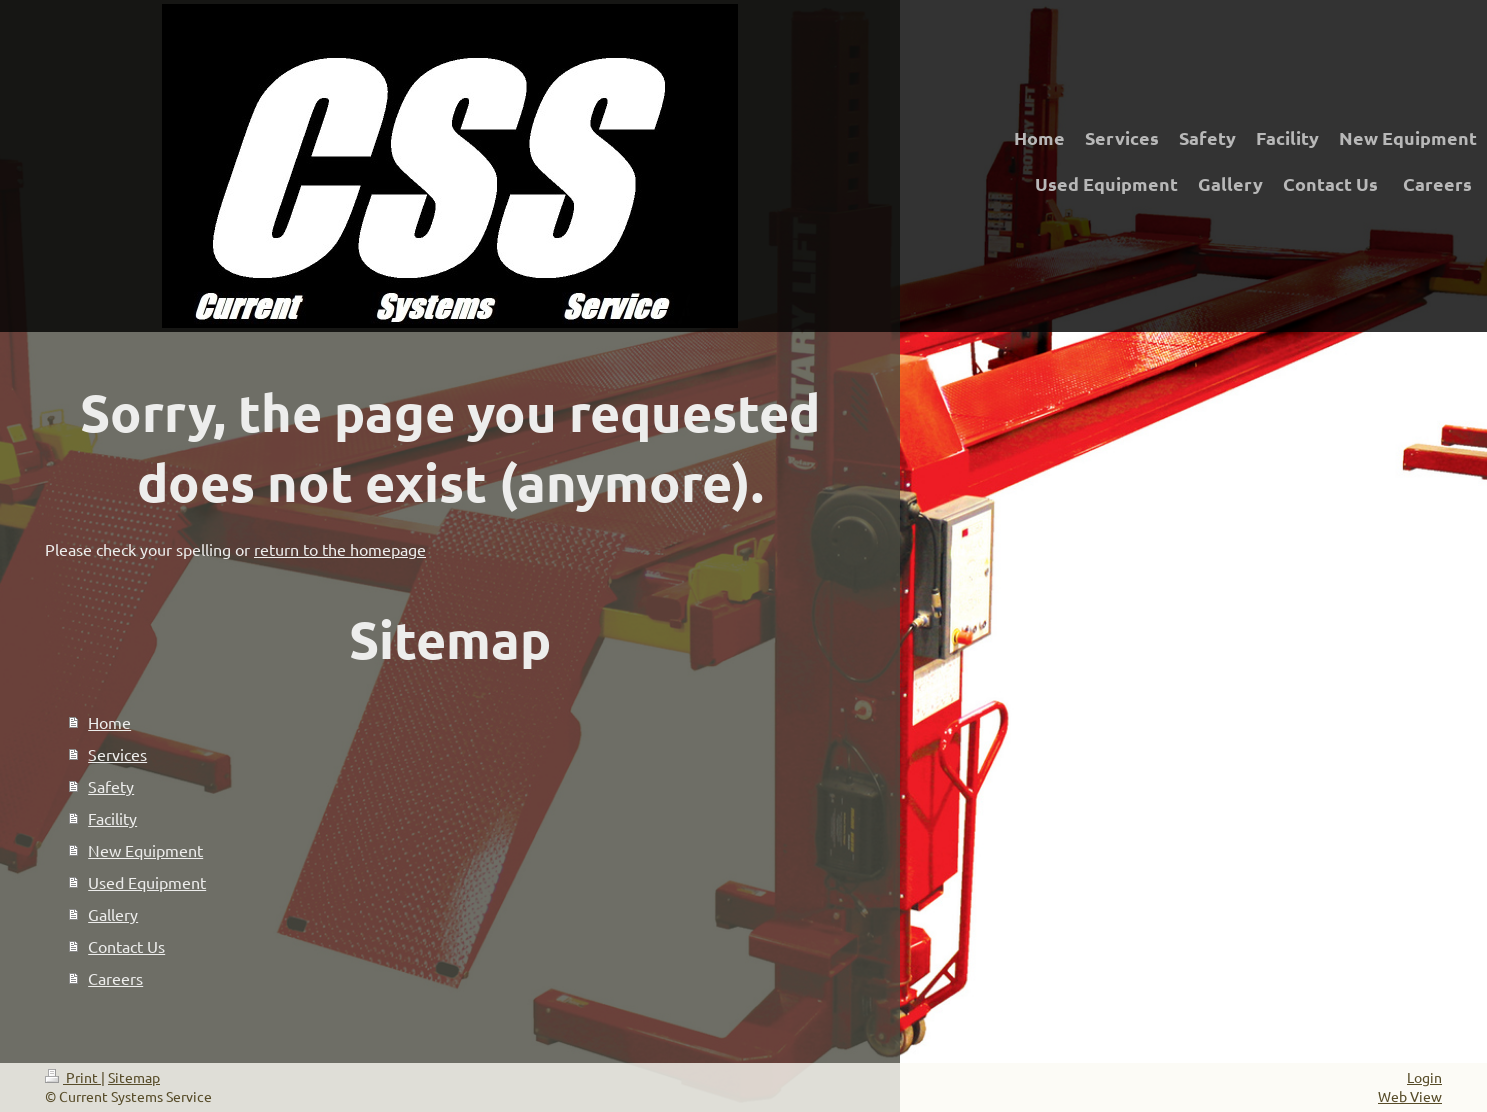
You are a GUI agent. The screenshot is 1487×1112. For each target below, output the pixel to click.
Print (73, 1077)
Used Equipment (147, 882)
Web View (1410, 1096)
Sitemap (134, 1077)
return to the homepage (340, 549)
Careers (115, 978)
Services (117, 754)
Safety (111, 786)
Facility (112, 818)
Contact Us (126, 946)
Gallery (113, 914)
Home (109, 722)
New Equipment (145, 850)
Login (1424, 1077)
